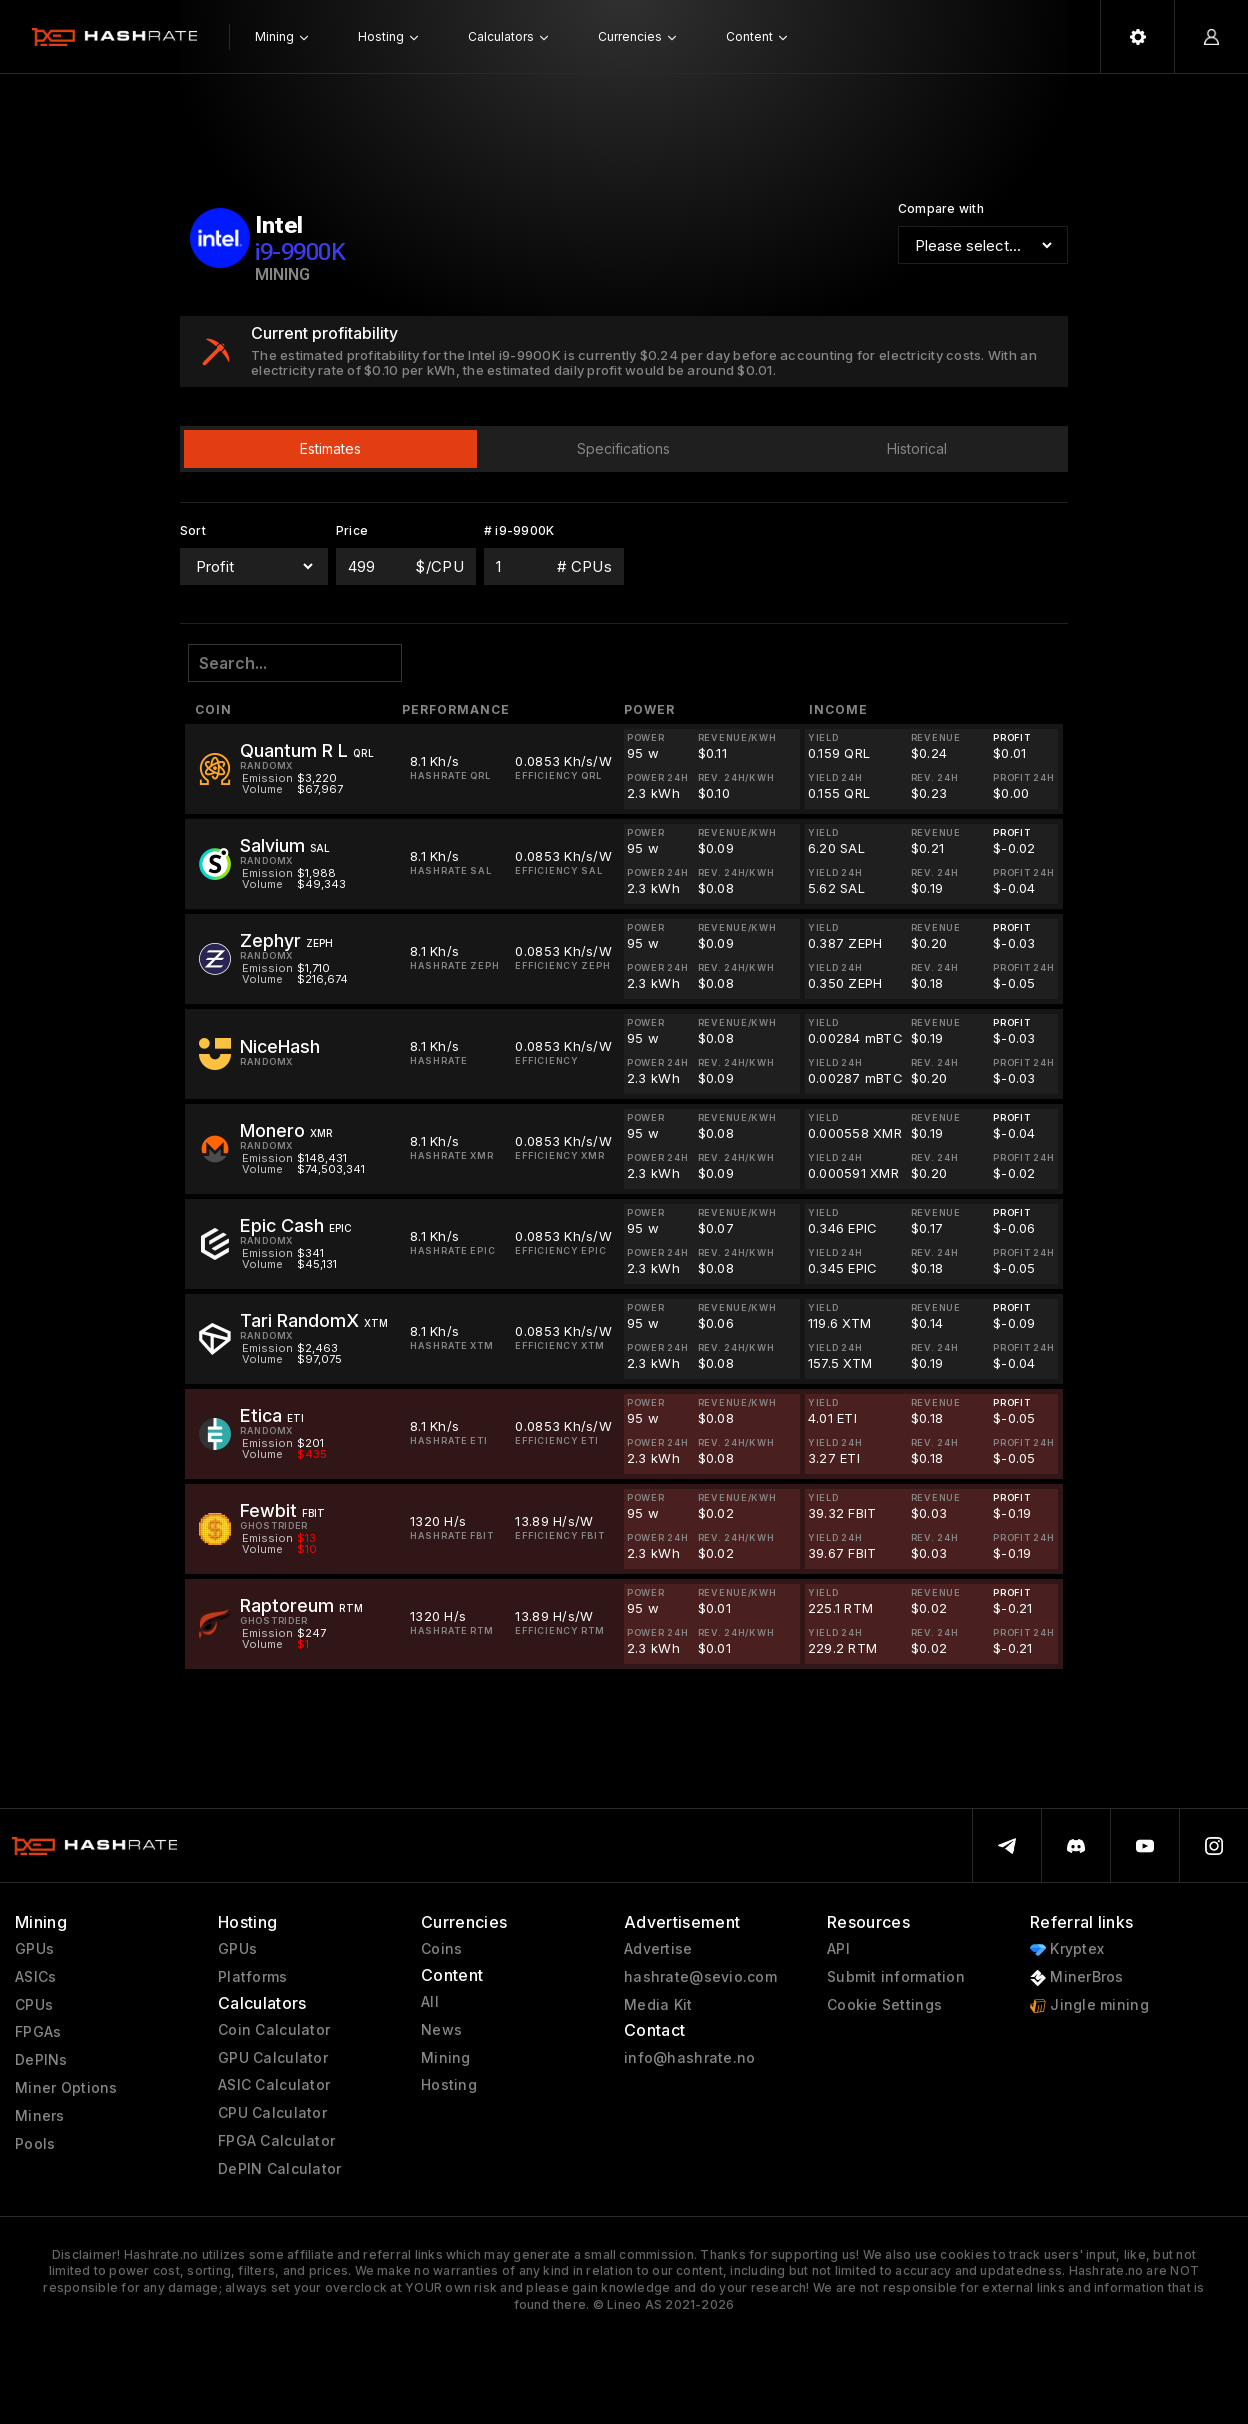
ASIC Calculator (274, 2085)
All (430, 2002)
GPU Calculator (273, 2058)
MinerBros (1077, 1977)
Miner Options (66, 2088)
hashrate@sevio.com (700, 1977)
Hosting (449, 2085)
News (441, 2030)
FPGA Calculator (276, 2141)
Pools (35, 2144)
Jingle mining (1089, 2005)
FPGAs (38, 2032)
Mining (446, 2058)
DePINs (41, 2060)
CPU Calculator (272, 2113)
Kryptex (1067, 1949)
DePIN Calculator (279, 2169)
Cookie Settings (884, 2005)
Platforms (253, 1977)
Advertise (658, 1949)
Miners (40, 2116)
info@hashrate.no (689, 2058)
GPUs (34, 1949)
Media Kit (658, 2005)
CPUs (34, 2005)
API (838, 1949)
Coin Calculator (274, 2030)
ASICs (35, 1977)
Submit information (896, 1977)
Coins (441, 1949)
